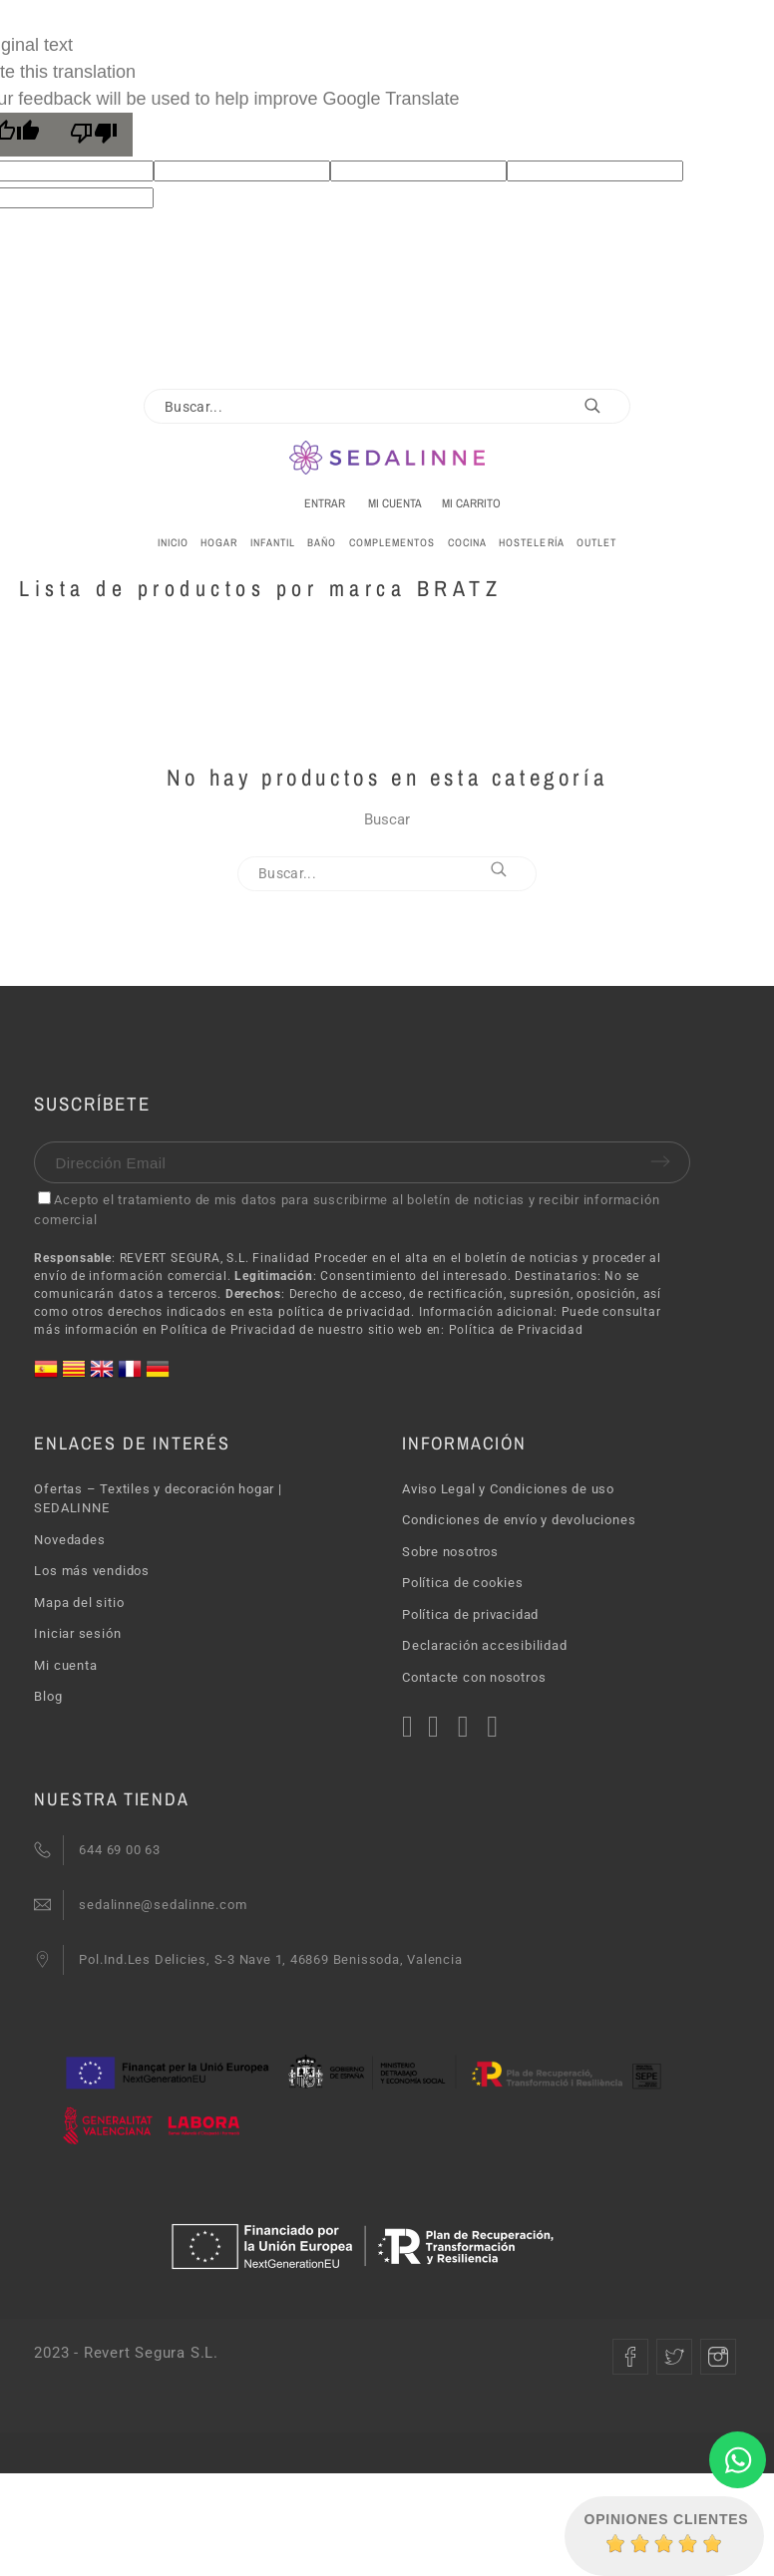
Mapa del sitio (79, 1602)
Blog (48, 1696)
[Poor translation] (94, 135)
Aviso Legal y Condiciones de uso (508, 1488)
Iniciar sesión (77, 1633)
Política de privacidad (470, 1614)
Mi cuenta (65, 1665)
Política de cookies (463, 1582)
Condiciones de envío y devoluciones (518, 1519)
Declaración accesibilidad (485, 1645)
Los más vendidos (91, 1570)
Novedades (69, 1539)
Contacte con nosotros (474, 1677)
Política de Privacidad (516, 1330)
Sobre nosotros (450, 1551)
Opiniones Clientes (666, 2519)
